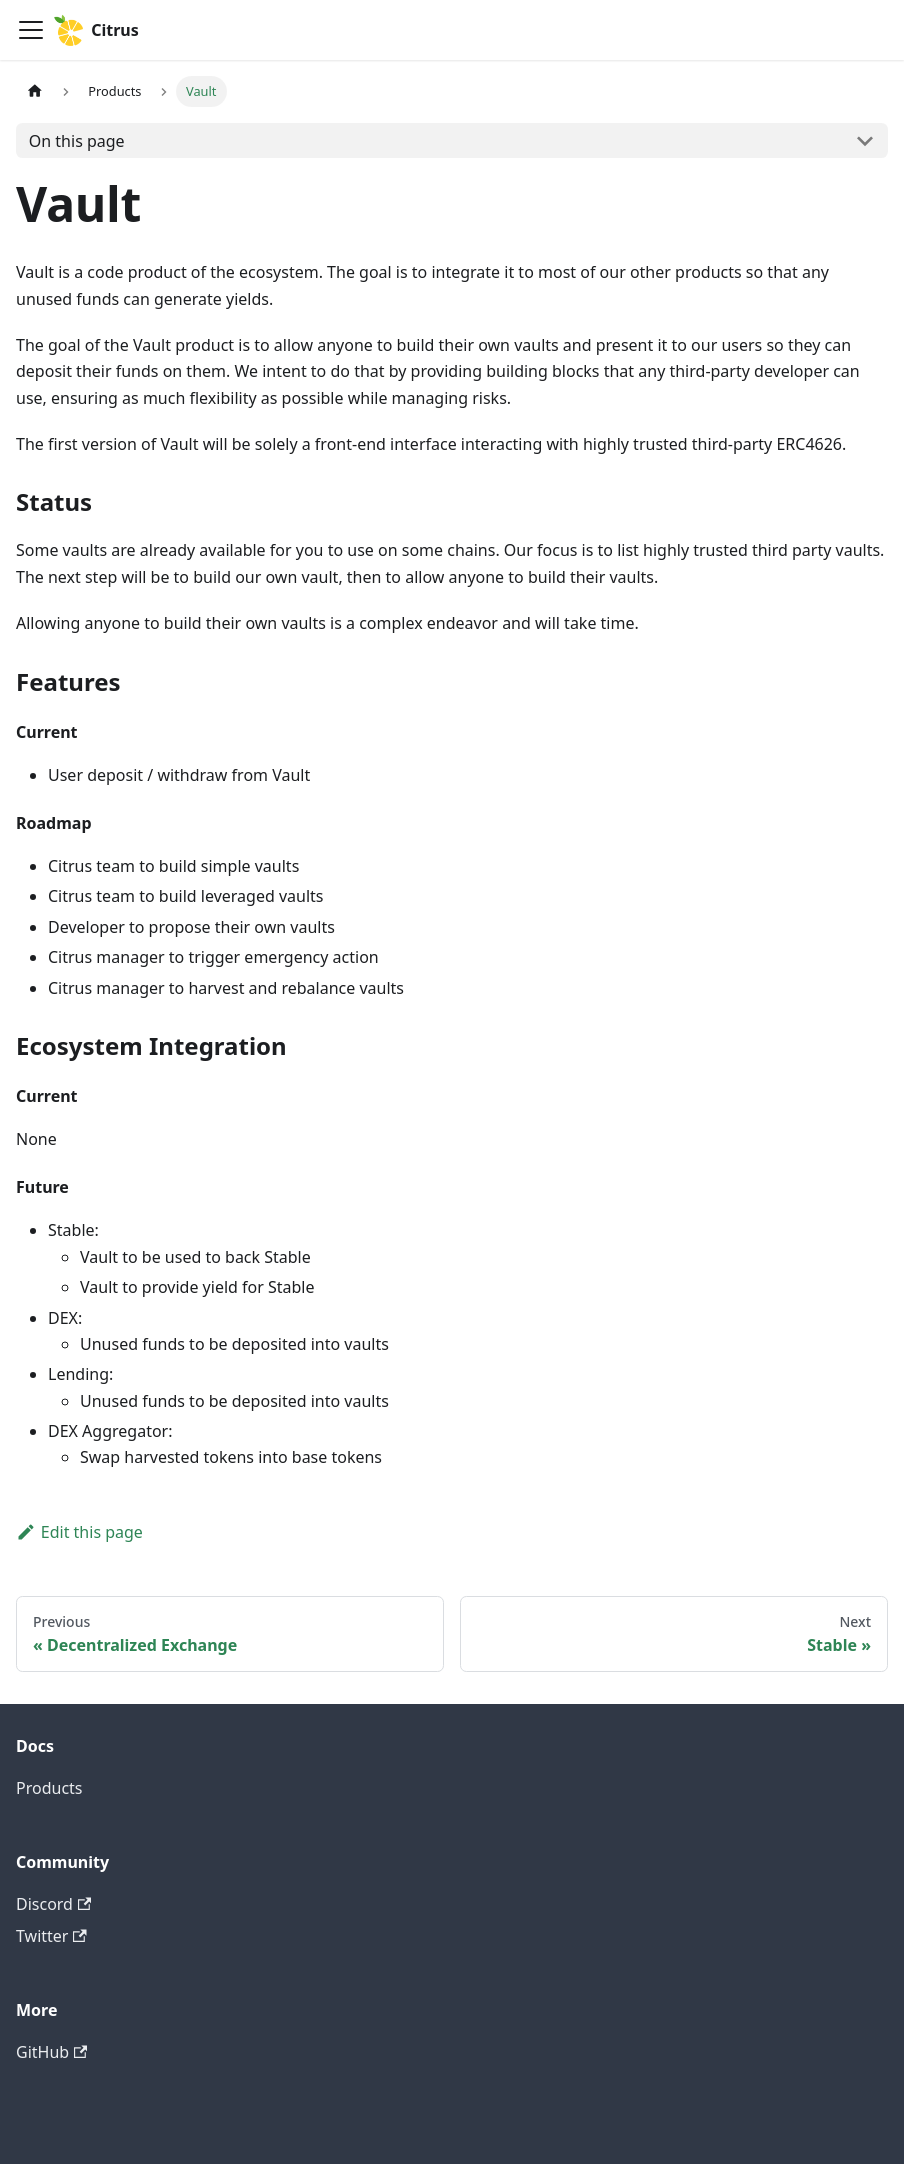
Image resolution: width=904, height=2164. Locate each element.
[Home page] (35, 91)
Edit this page (79, 1532)
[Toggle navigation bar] (31, 30)
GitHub (51, 2052)
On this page (77, 141)
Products (49, 1788)
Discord (53, 1904)
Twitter (51, 1936)
